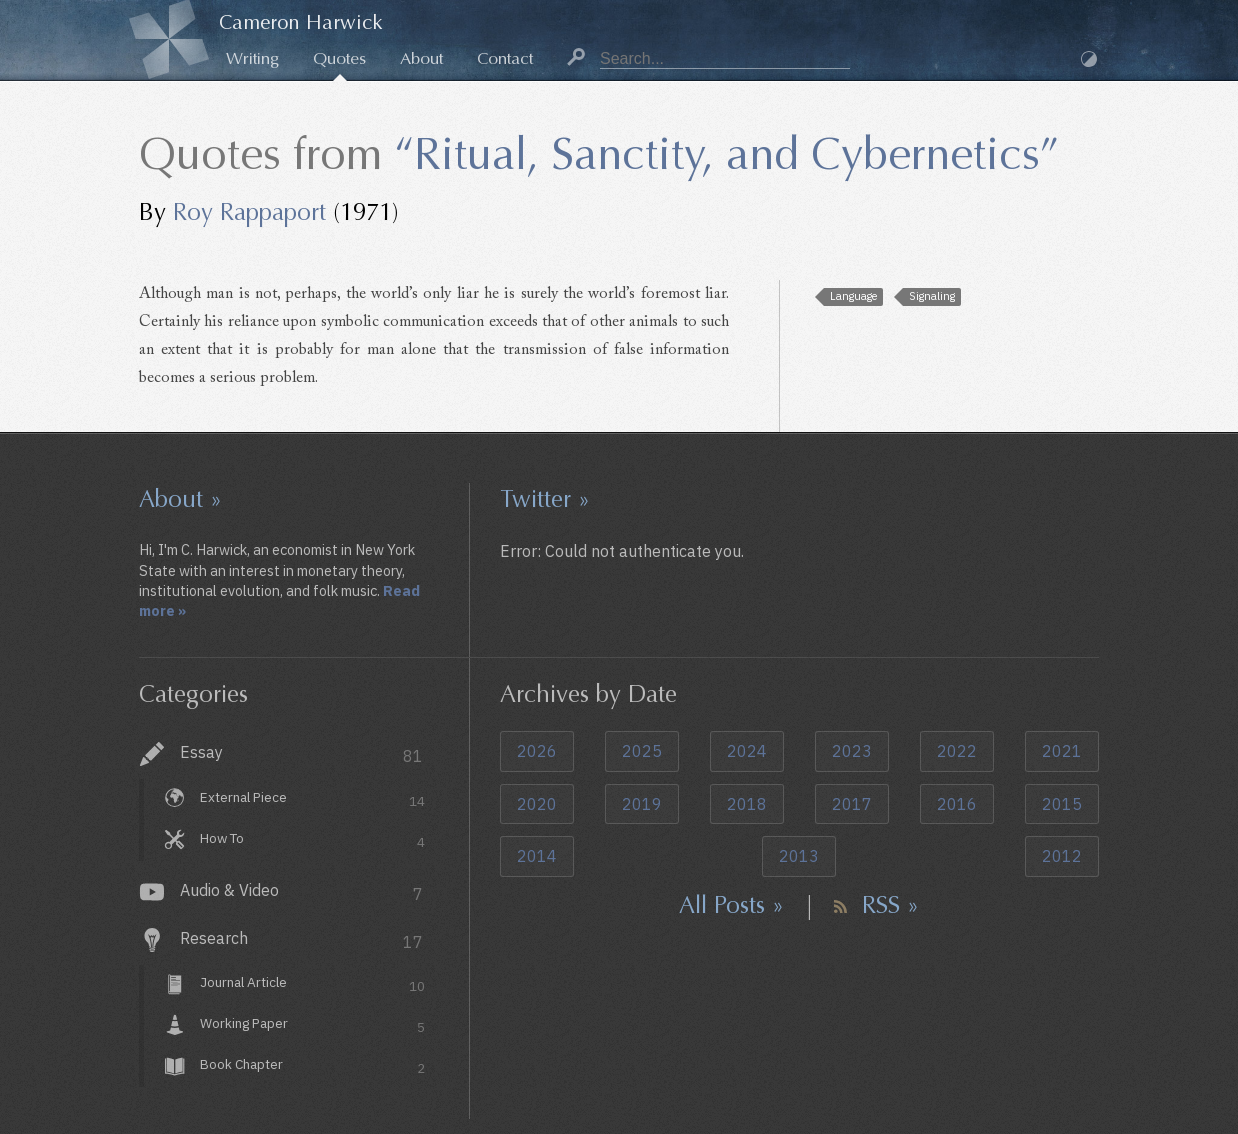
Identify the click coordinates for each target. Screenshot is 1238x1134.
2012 (1062, 856)
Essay (301, 754)
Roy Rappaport (249, 212)
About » (180, 499)
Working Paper (312, 1026)
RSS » (890, 905)
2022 (957, 751)
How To (312, 840)
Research (301, 940)
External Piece (312, 799)
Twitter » (545, 499)
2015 (1062, 804)
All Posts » (731, 905)
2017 (852, 804)
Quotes (339, 58)
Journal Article (312, 985)
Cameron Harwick (301, 22)
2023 (852, 751)
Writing (252, 58)
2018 (747, 804)
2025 (642, 751)
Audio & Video (301, 892)
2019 (642, 804)
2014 (537, 856)
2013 (799, 856)
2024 (747, 751)
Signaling (932, 296)
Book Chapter (312, 1066)
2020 (537, 804)
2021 (1062, 751)
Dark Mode (1089, 59)
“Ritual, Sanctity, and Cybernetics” (726, 154)
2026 (537, 751)
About (421, 58)
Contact (505, 58)
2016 (957, 804)
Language (853, 296)
